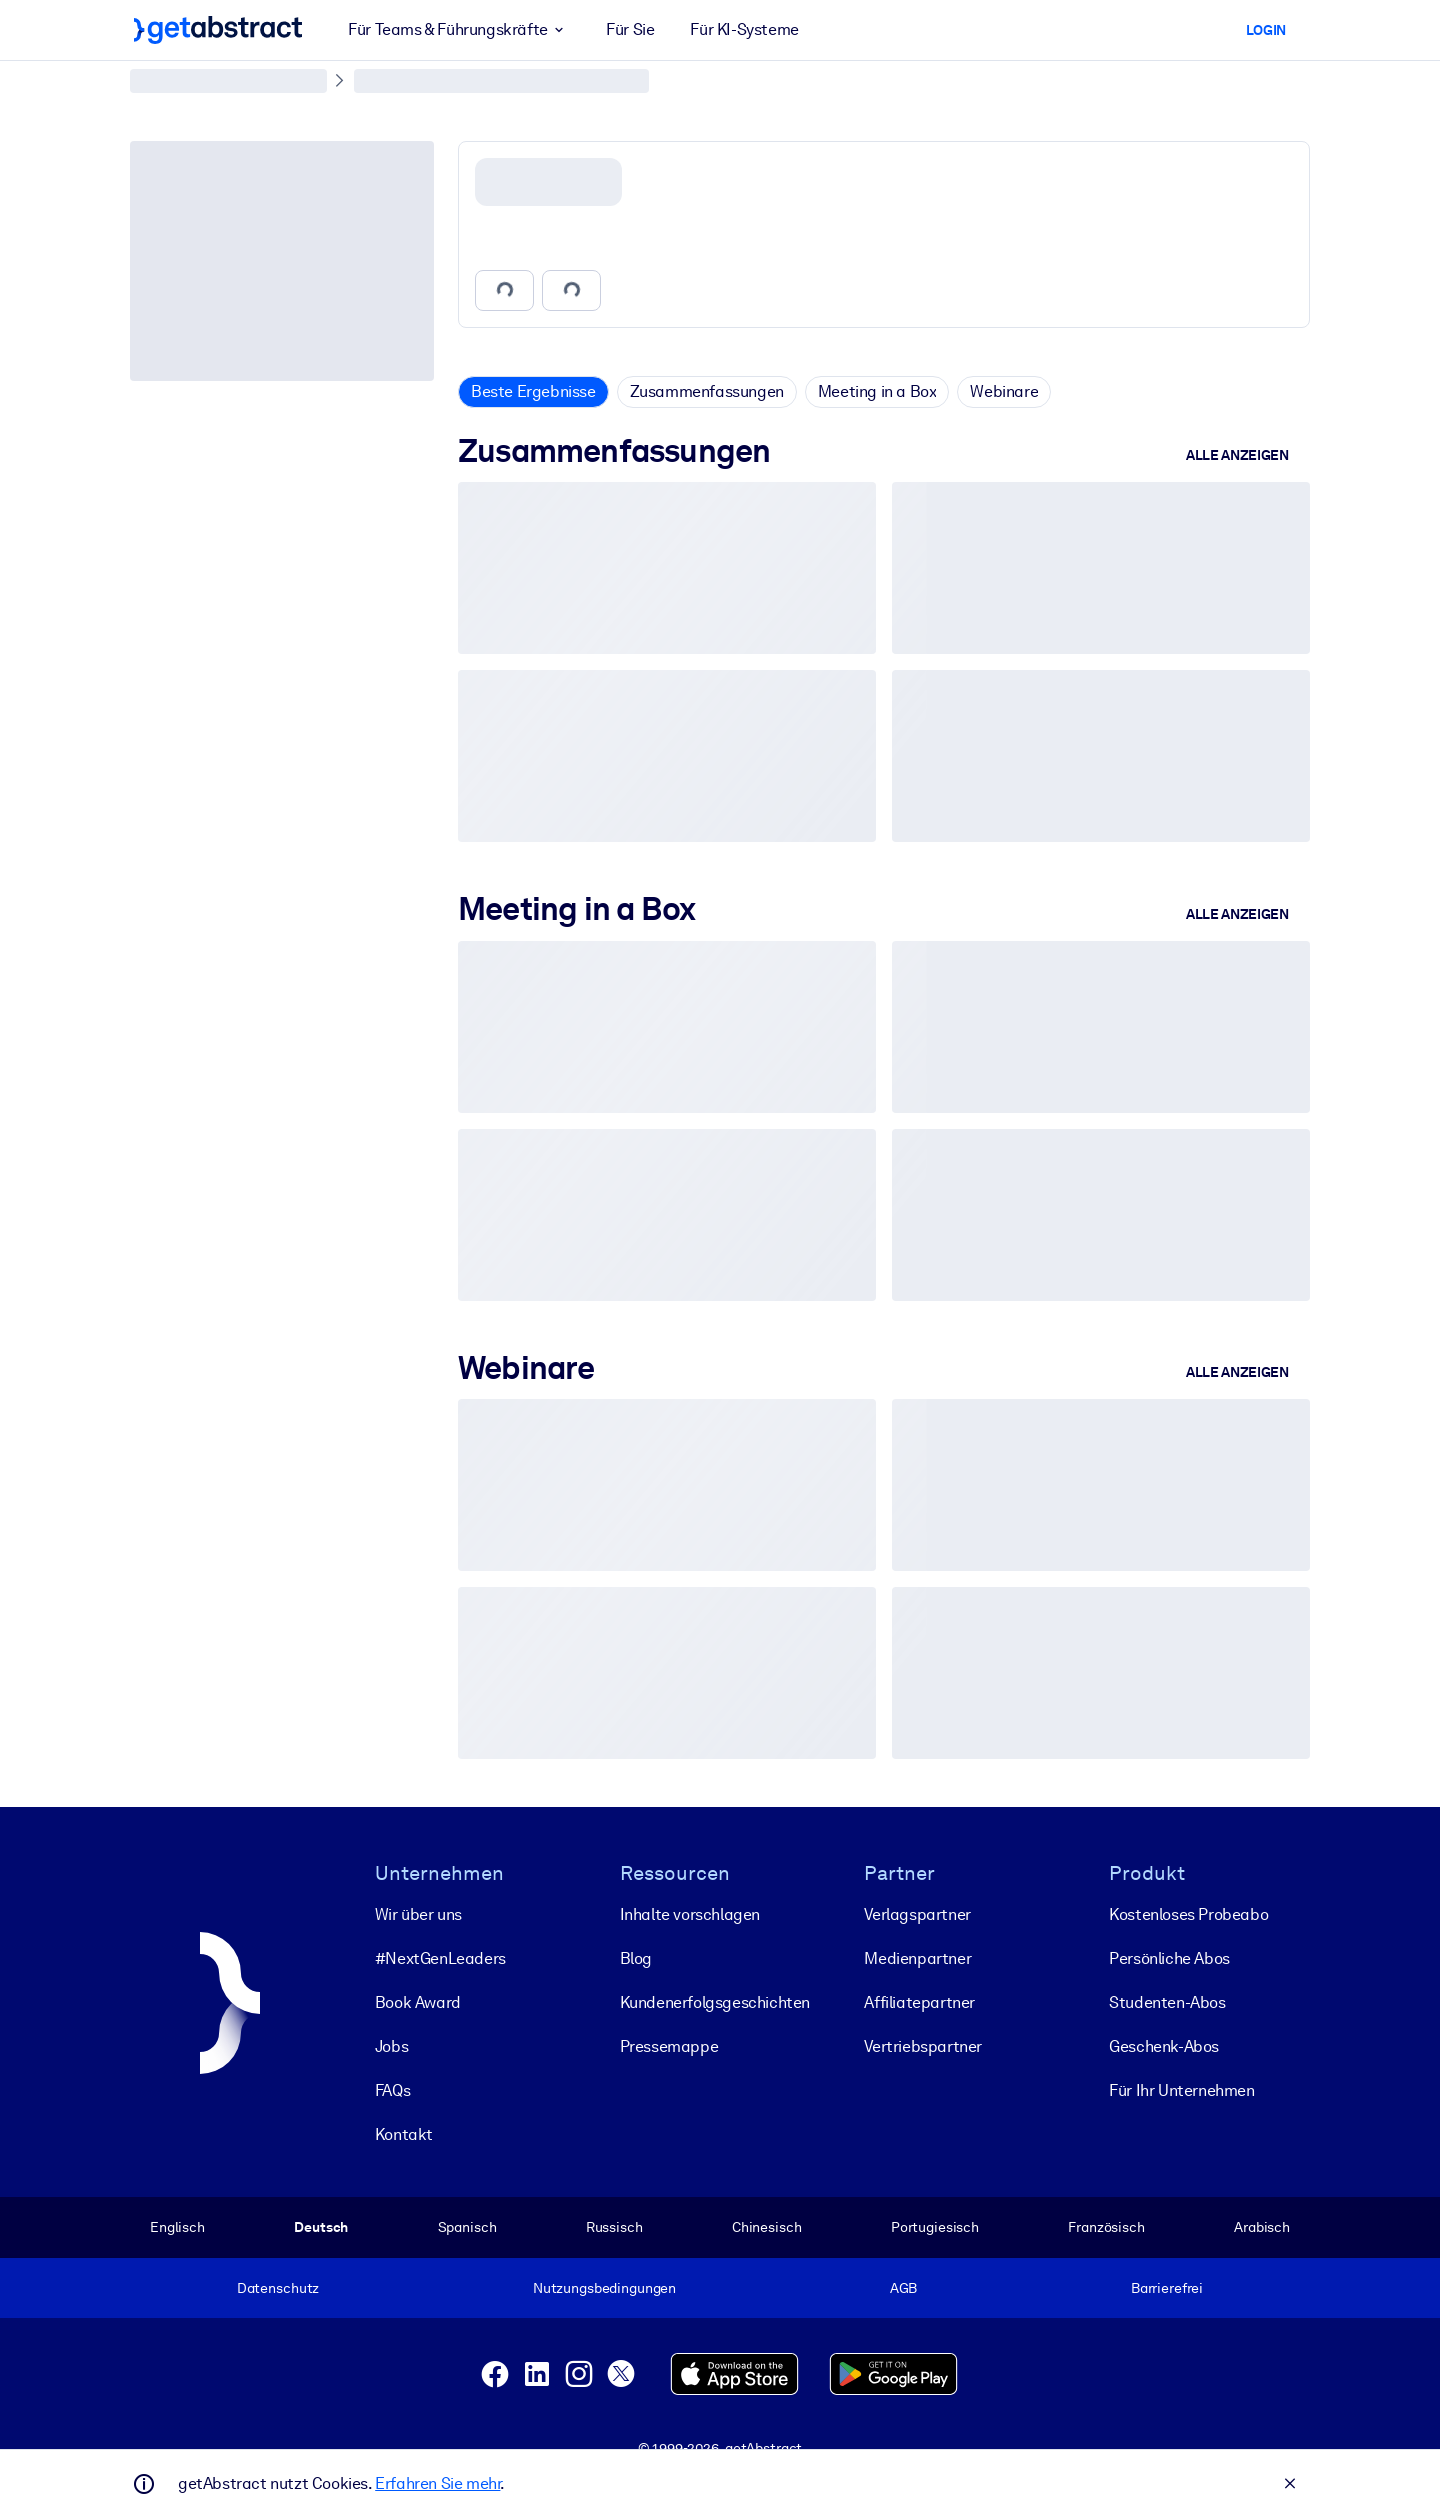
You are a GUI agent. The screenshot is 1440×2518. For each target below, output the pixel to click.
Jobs (391, 2046)
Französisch (1106, 2227)
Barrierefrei (1167, 2288)
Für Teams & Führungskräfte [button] (459, 30)
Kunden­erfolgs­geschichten (715, 2002)
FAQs (392, 2090)
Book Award (418, 2002)
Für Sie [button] (630, 29)
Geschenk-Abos (1164, 2046)
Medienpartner (917, 1958)
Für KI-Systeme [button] (744, 29)
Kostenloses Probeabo (1188, 1914)
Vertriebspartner (923, 2046)
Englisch (177, 2227)
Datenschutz (278, 2288)
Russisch (614, 2227)
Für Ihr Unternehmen (1181, 2090)
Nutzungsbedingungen (604, 2288)
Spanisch (467, 2227)
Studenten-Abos (1167, 2002)
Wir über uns (418, 1914)
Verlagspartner (917, 1914)
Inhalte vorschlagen (690, 1914)
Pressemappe (669, 2046)
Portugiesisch (935, 2227)
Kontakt (404, 2134)
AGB (904, 2288)
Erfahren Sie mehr (437, 2483)
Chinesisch (767, 2227)
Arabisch (1262, 2227)
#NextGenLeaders (440, 1958)
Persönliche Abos (1169, 1958)
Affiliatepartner (919, 2002)
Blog (636, 1958)
